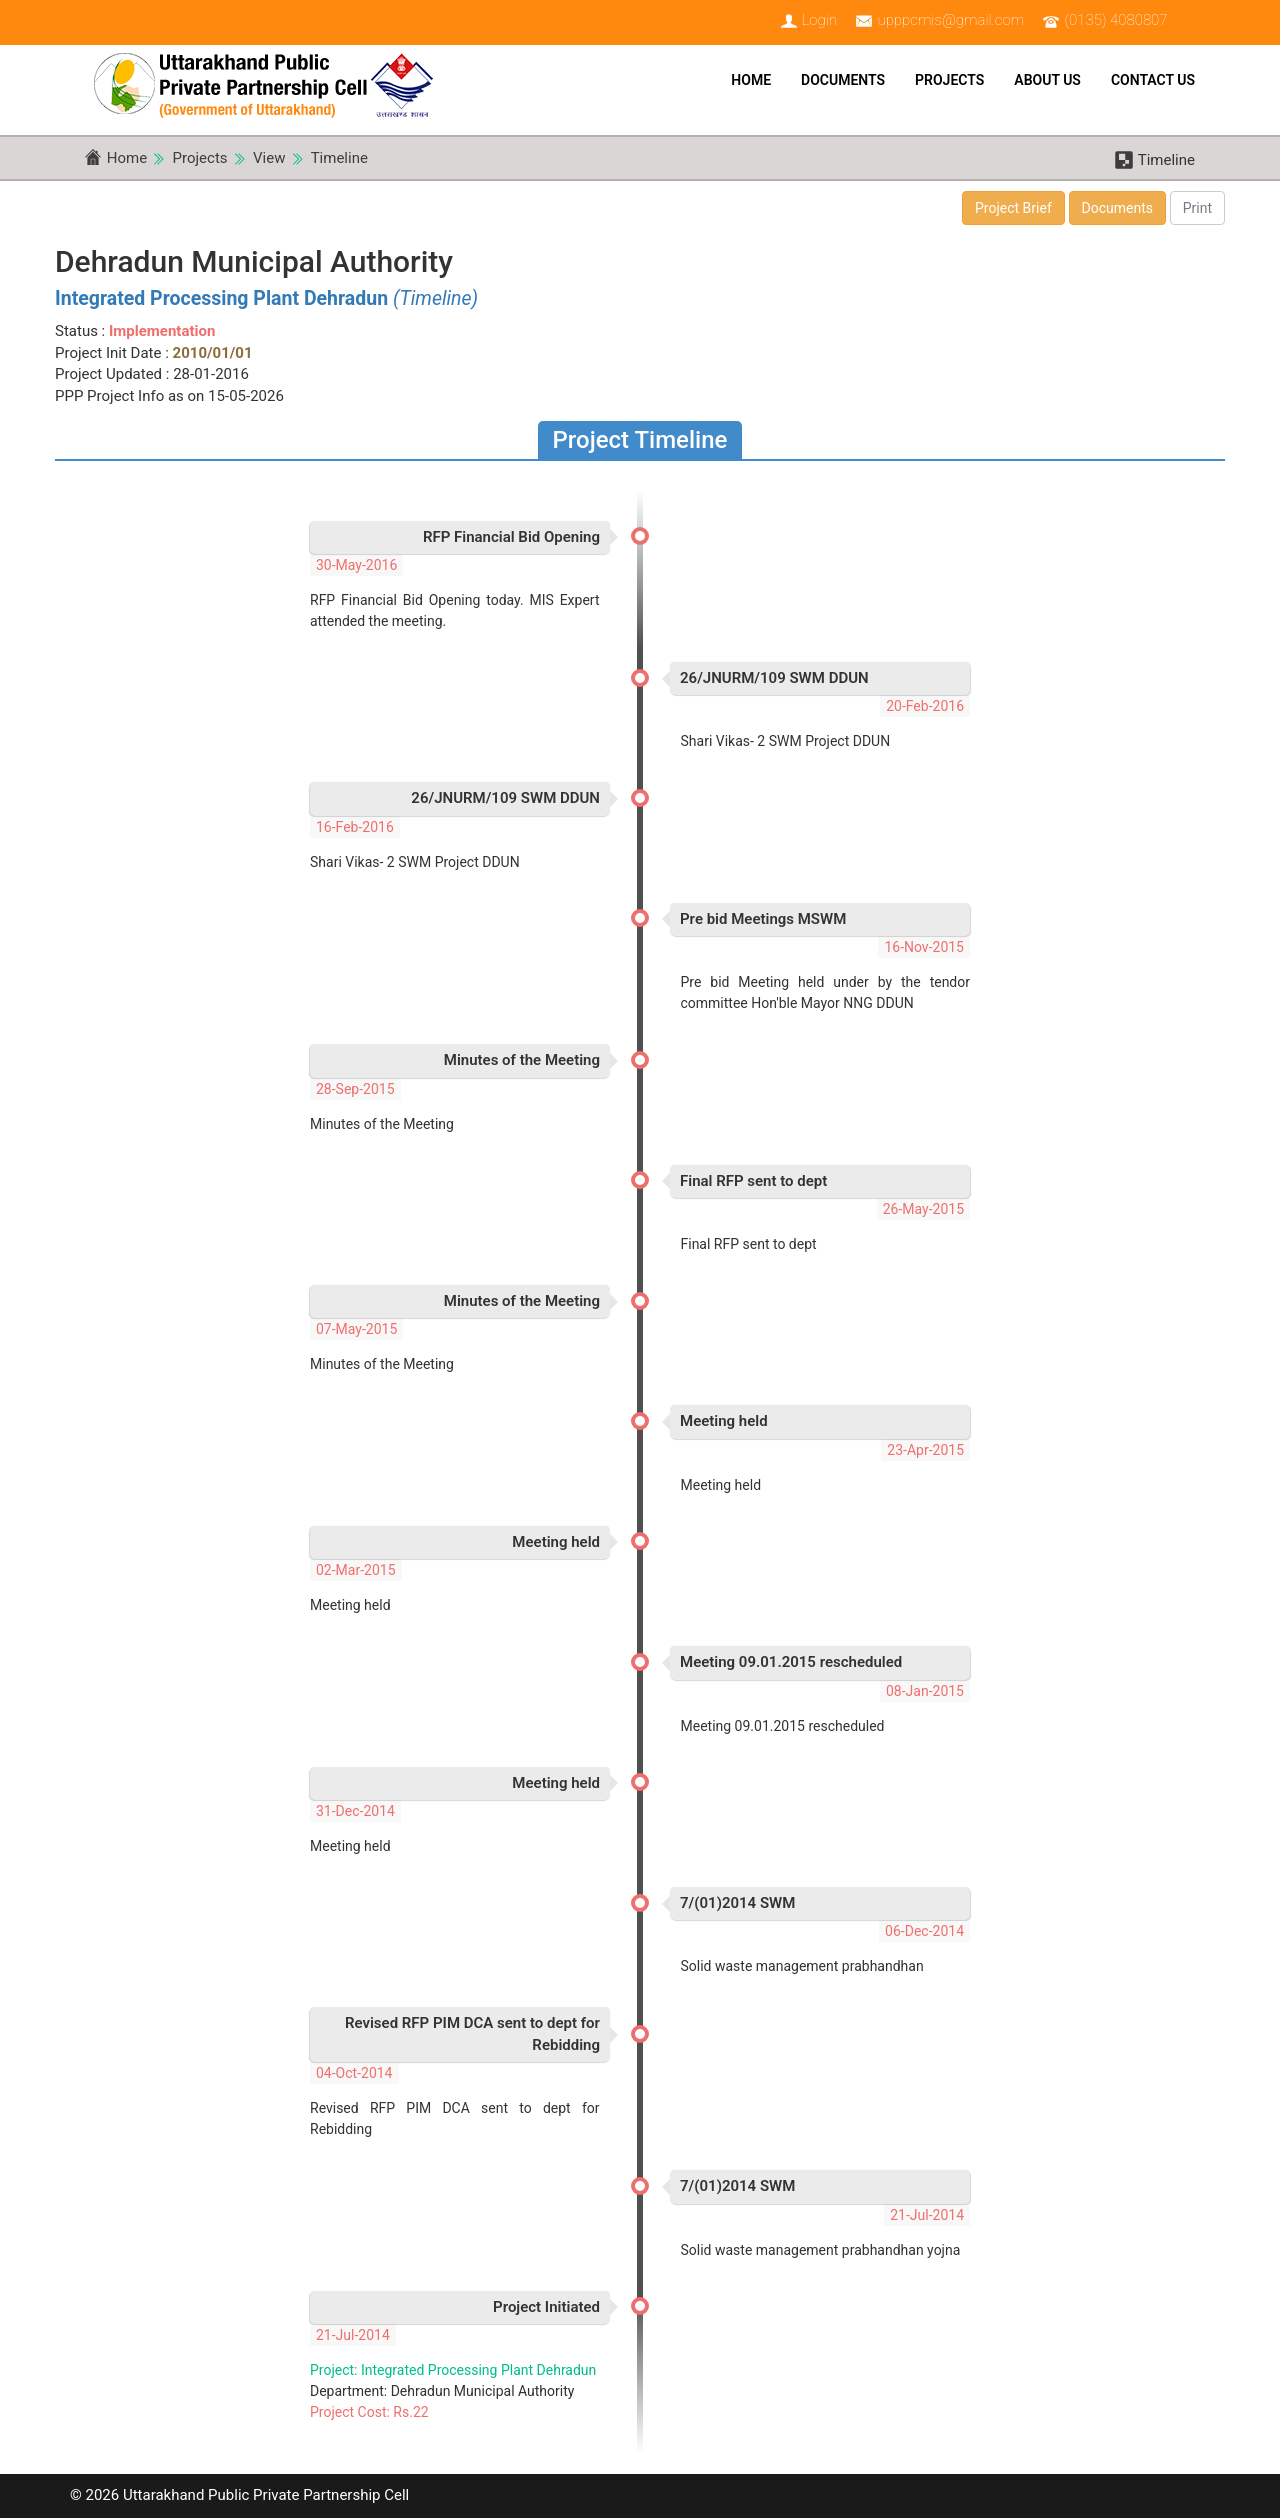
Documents (843, 80)
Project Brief (1013, 208)
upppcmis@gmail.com (950, 20)
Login (819, 20)
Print (1197, 208)
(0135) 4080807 (1116, 20)
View (269, 158)
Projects (949, 80)
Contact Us (1153, 80)
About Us (1047, 80)
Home (751, 80)
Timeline (339, 158)
